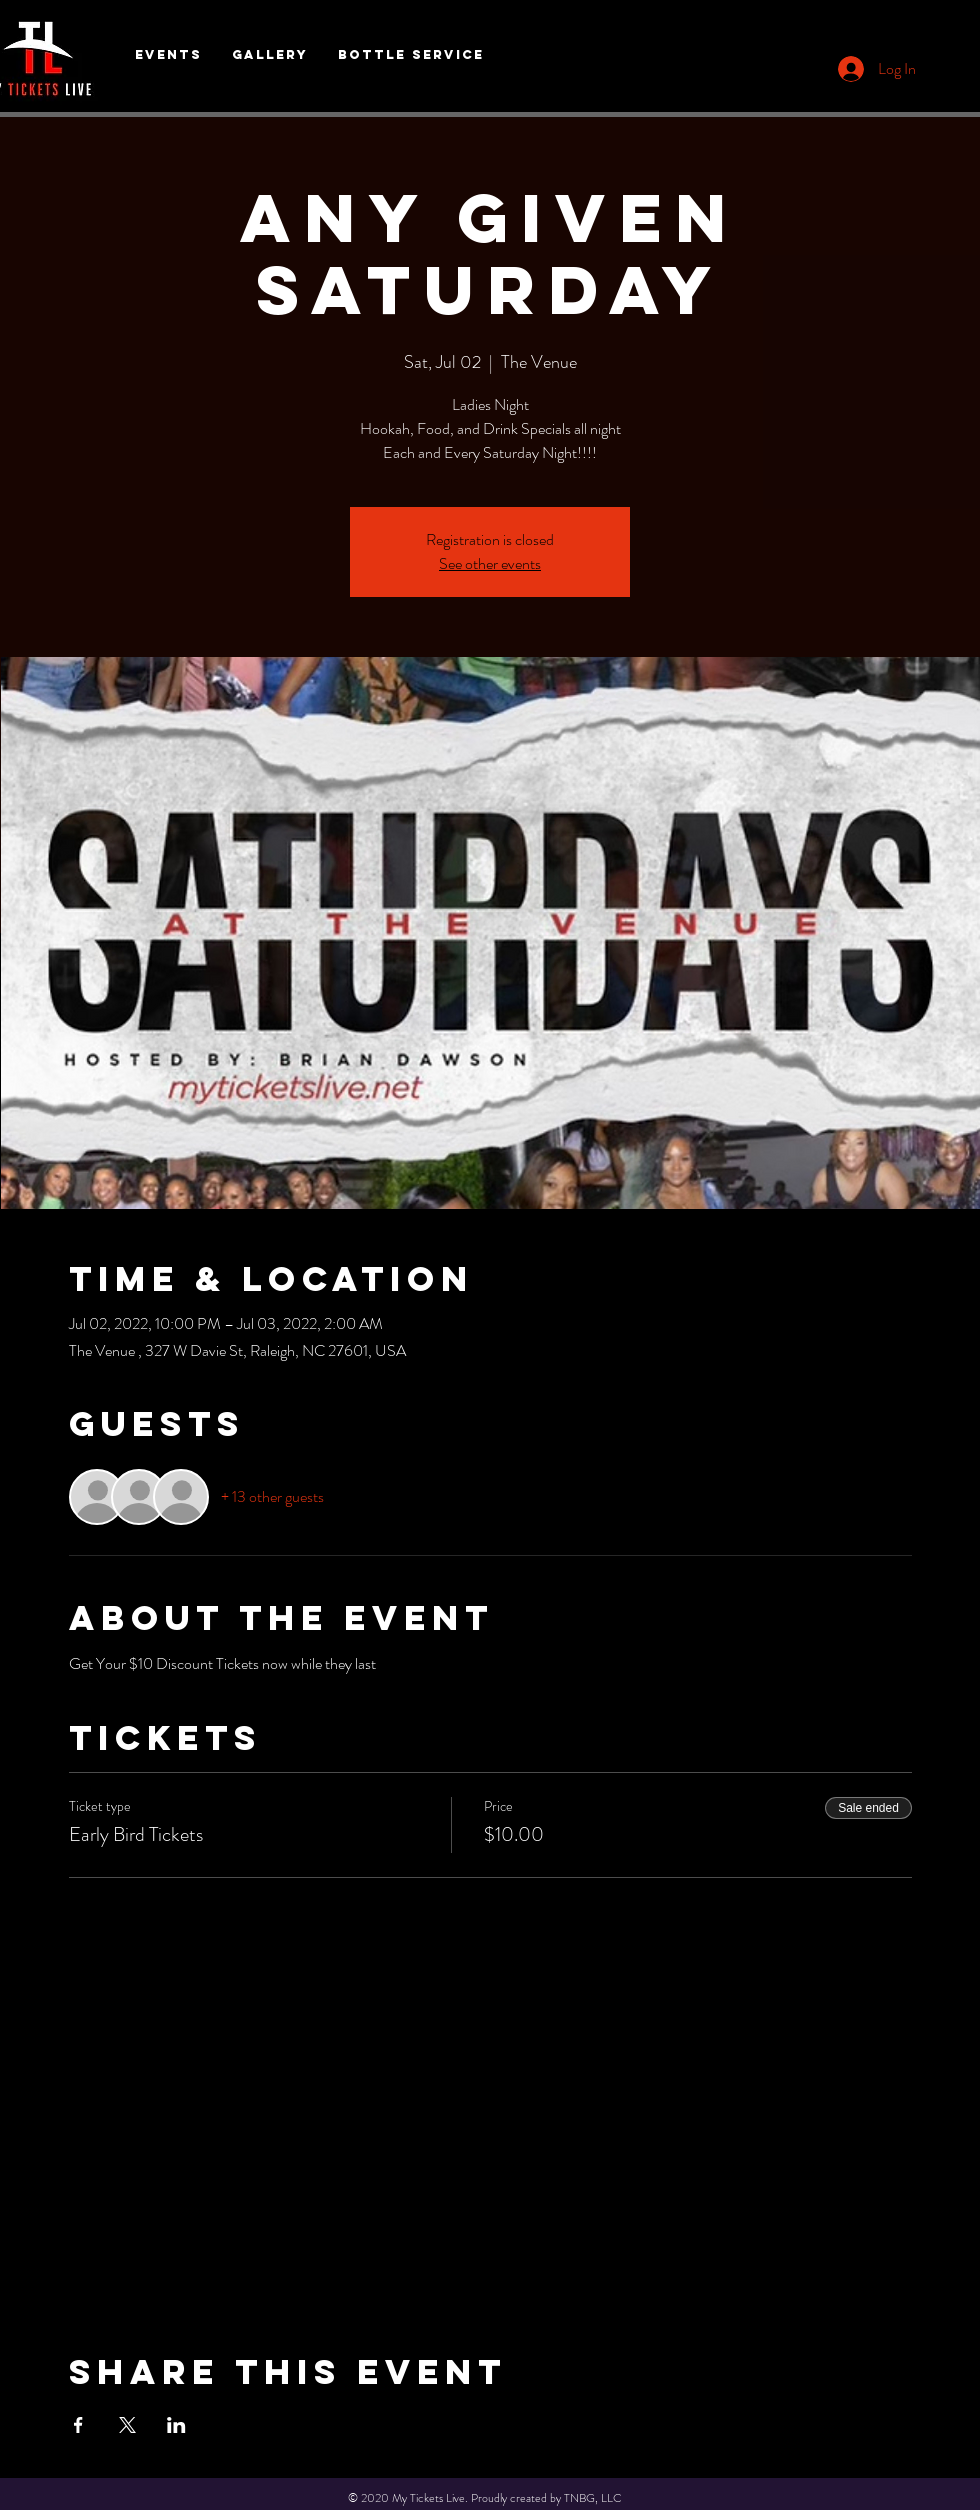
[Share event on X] (127, 2425)
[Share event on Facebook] (78, 2425)
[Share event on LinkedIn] (176, 2425)
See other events (490, 563)
